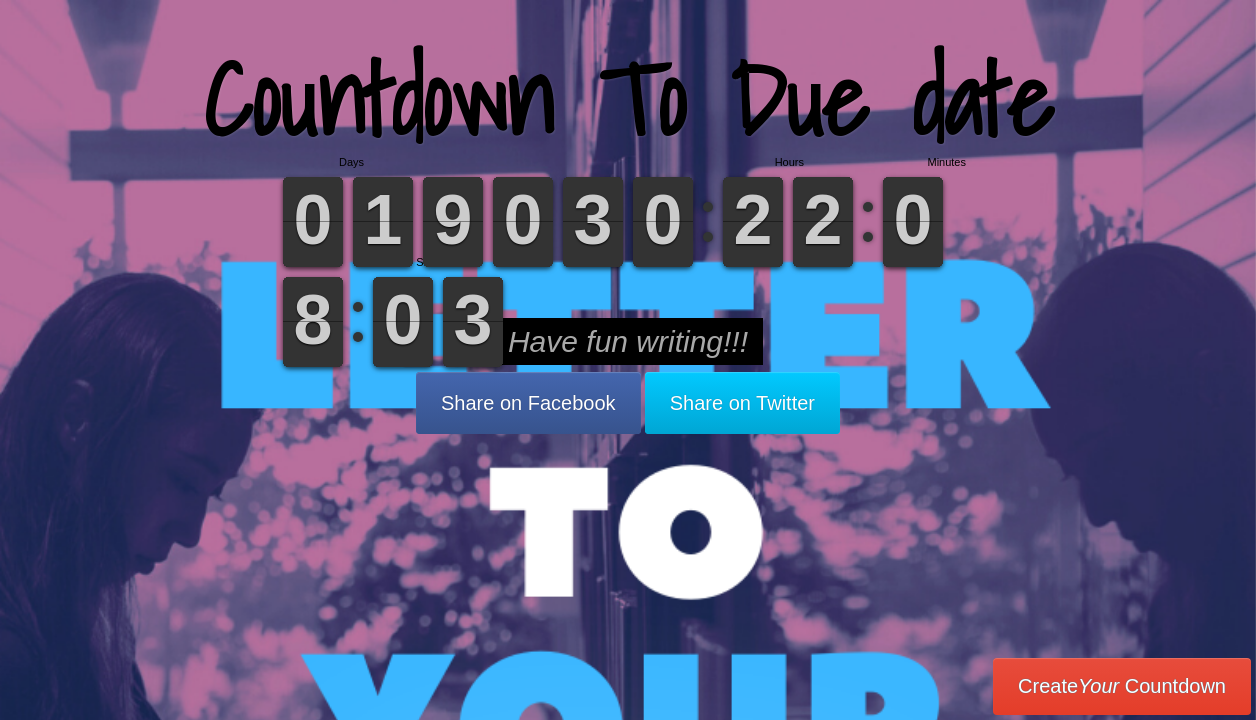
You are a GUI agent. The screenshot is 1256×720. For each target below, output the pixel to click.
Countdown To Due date (628, 99)
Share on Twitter (742, 403)
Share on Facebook (528, 403)
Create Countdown (1122, 686)
